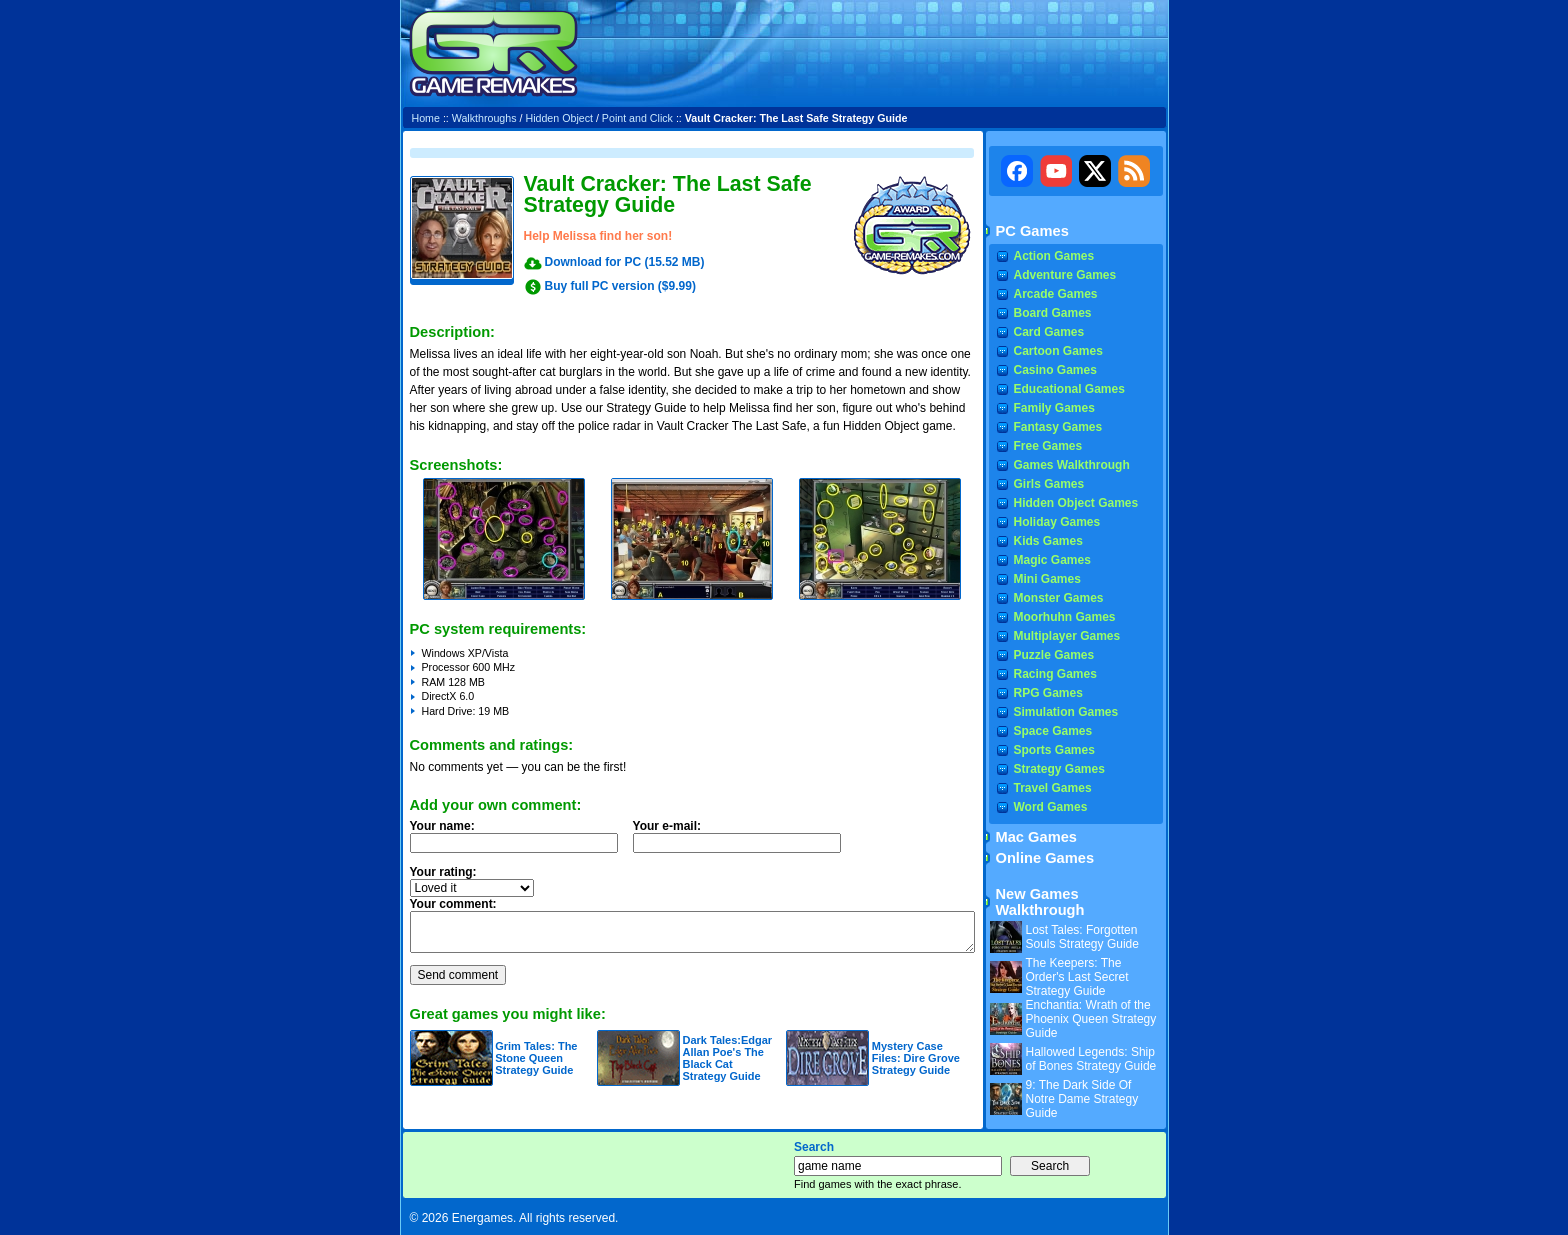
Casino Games (1055, 370)
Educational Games (1069, 389)
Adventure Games (1065, 275)
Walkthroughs (484, 118)
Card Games (1049, 332)
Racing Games (1055, 674)
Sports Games (1054, 750)
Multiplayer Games (1067, 636)
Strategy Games (1059, 769)
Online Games (1045, 858)
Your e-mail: (743, 842)
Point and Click (637, 118)
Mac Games (1036, 837)
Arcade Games (1056, 294)
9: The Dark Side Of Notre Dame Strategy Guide (1082, 1099)
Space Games (1053, 731)
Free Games (1048, 446)
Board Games (1053, 313)
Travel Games (1053, 788)
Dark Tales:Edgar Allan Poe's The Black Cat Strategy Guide (727, 1058)
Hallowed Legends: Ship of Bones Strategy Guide (1091, 1059)
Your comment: (453, 904)
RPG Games (1048, 693)
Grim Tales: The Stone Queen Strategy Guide (536, 1058)
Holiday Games (1057, 522)
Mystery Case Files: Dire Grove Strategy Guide (916, 1058)
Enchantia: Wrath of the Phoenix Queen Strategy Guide (1091, 1019)
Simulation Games (1066, 712)
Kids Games (1048, 541)
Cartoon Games (1058, 351)
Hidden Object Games (1076, 503)
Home (426, 118)
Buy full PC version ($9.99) (620, 286)
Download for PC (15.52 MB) (625, 262)
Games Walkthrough (1072, 465)
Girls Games (1049, 484)
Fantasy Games (1058, 427)
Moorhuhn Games (1065, 617)
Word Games (1051, 807)
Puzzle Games (1054, 655)
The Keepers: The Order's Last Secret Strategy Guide (1077, 977)
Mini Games (1047, 579)
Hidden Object (559, 118)
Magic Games (1052, 560)
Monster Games (1059, 598)
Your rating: (443, 872)
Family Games (1054, 408)
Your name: (442, 826)
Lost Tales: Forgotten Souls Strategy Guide (1082, 937)
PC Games (1032, 231)
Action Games (1054, 256)
